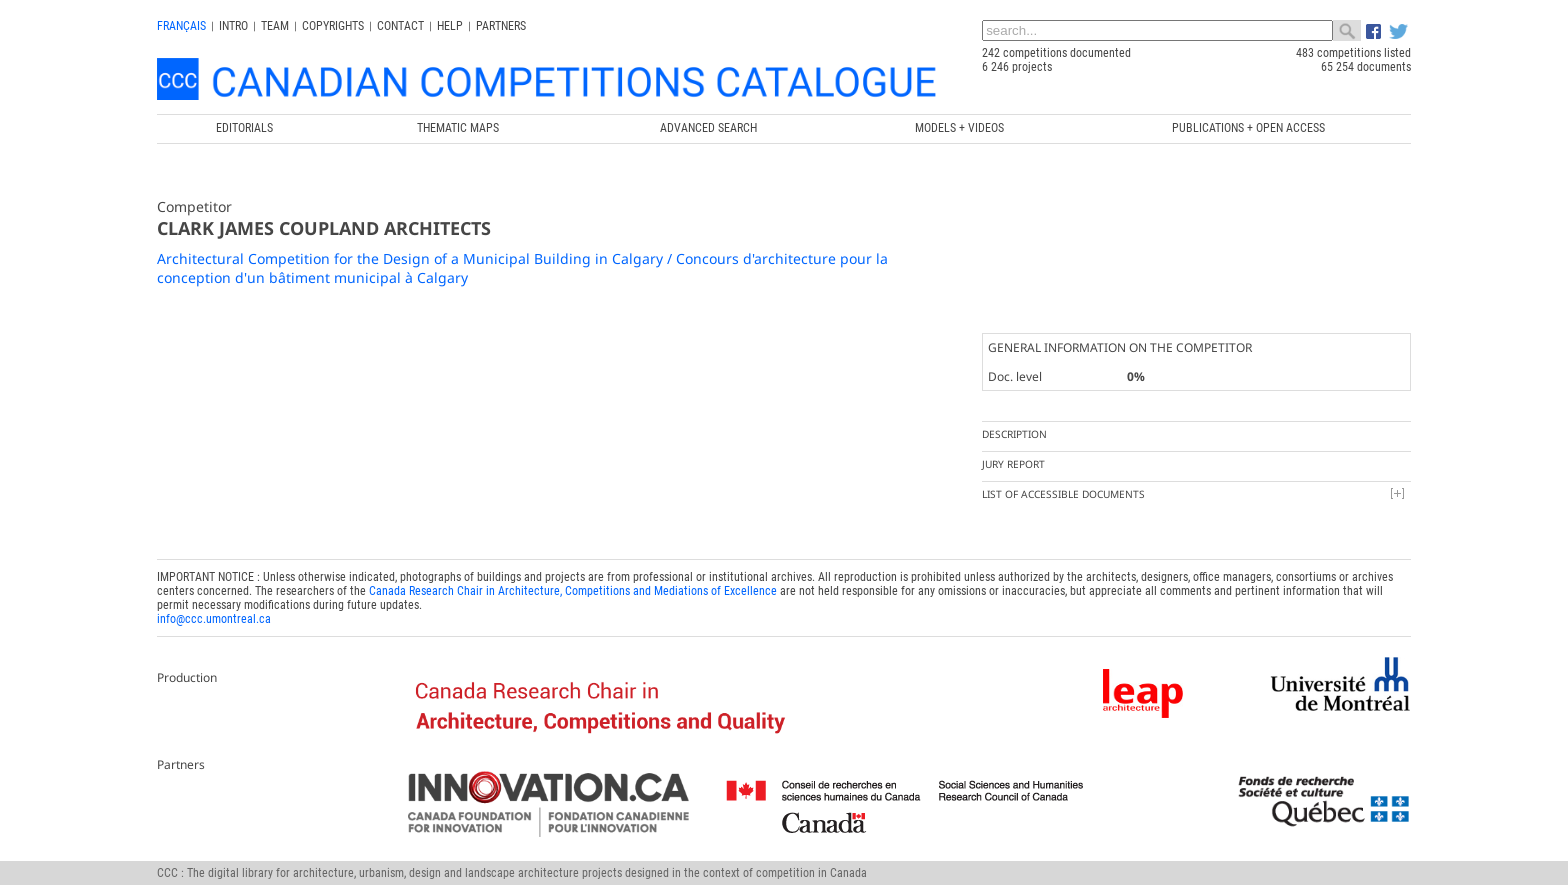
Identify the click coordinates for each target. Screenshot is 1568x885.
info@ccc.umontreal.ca (214, 619)
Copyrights (333, 26)
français (181, 26)
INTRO (233, 26)
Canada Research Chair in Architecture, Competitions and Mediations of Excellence (573, 591)
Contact (400, 26)
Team (275, 26)
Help (450, 26)
